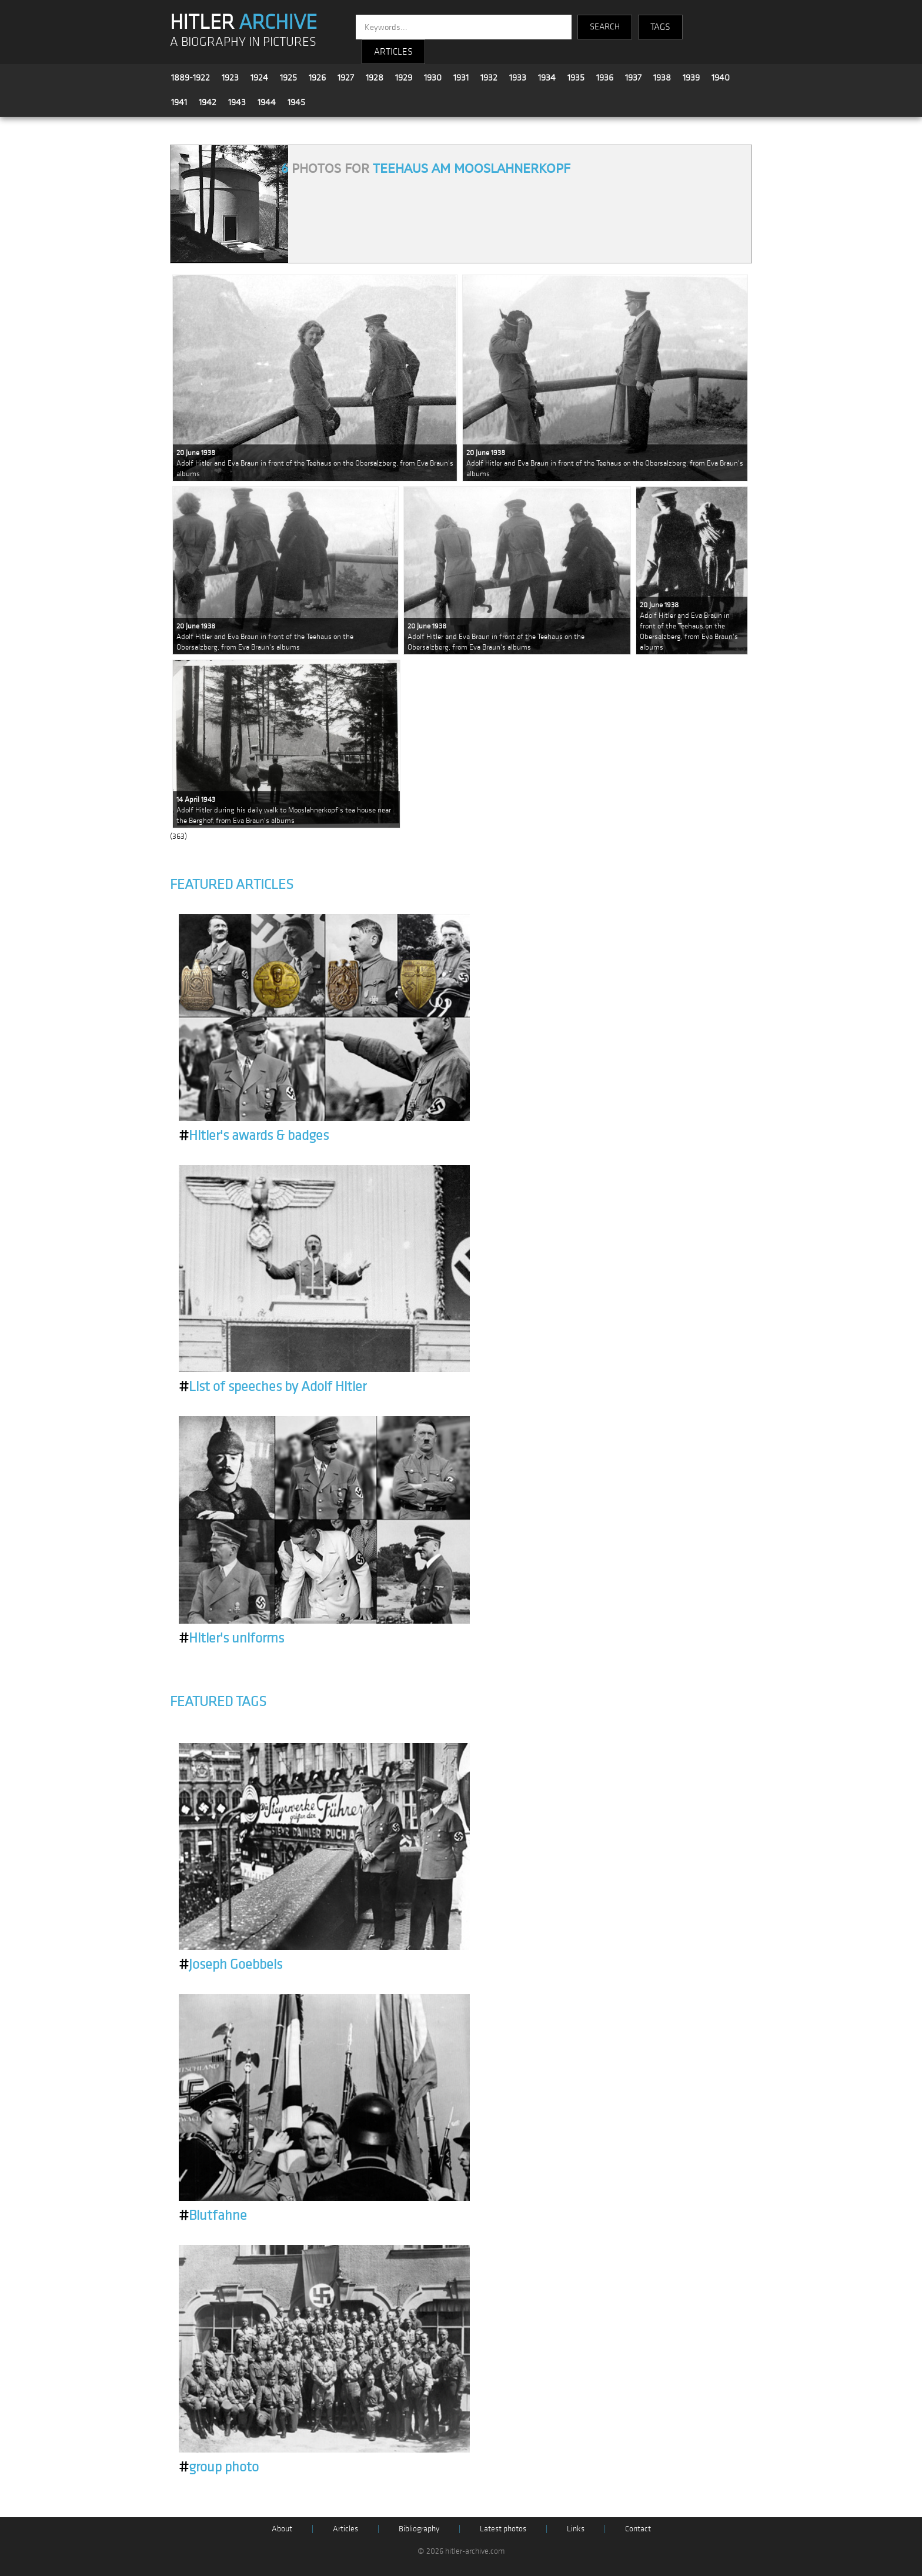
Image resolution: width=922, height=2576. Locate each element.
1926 (317, 77)
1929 (403, 77)
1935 (575, 77)
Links (575, 2528)
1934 (547, 77)
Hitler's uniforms (231, 1638)
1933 (517, 77)
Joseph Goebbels (230, 1964)
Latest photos (503, 2528)
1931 (461, 77)
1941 (179, 102)
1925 (288, 77)
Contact (638, 2528)
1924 (259, 77)
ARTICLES (393, 52)
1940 (720, 77)
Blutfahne (213, 2215)
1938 (662, 77)
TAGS (660, 27)
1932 (488, 77)
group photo (219, 2467)
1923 (230, 77)
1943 (237, 102)
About (282, 2528)
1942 (207, 102)
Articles (345, 2528)
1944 (267, 102)
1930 (433, 77)
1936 (604, 77)
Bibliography (419, 2528)
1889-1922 (190, 77)
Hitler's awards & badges (254, 1136)
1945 (296, 102)
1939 (691, 77)
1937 (633, 77)
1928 (374, 77)
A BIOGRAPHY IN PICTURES (243, 42)
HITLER (243, 22)
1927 (346, 77)
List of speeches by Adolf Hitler (272, 1387)
